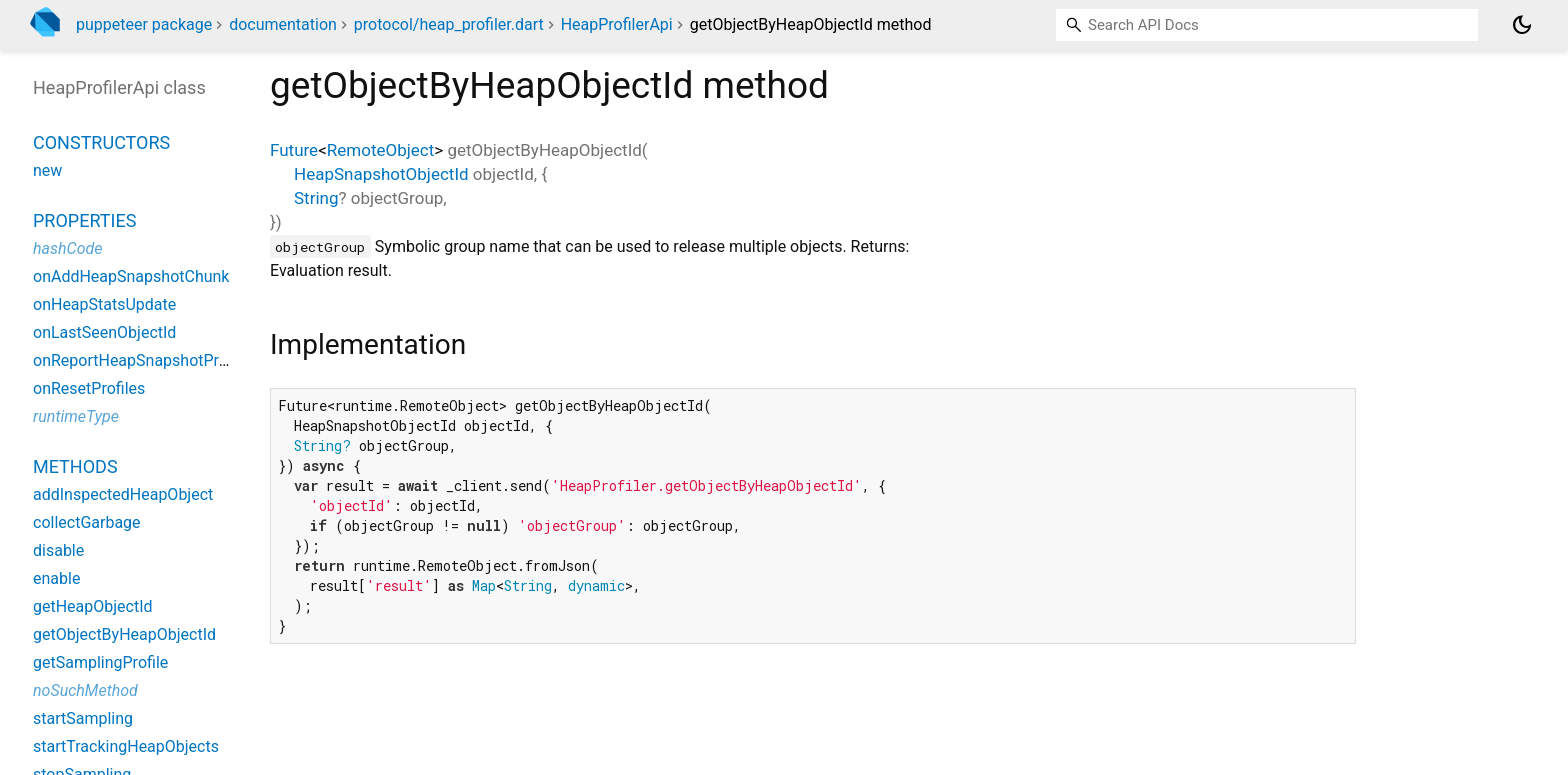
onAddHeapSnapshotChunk (131, 276)
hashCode (67, 248)
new (47, 170)
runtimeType (76, 416)
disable (58, 550)
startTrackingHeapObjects (126, 746)
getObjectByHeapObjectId (124, 634)
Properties (84, 220)
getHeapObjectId (93, 606)
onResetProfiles (89, 388)
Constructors (101, 142)
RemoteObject (380, 150)
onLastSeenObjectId (104, 332)
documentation (283, 24)
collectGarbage (87, 522)
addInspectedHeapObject (123, 494)
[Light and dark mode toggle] (1522, 25)
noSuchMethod (85, 690)
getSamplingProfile (100, 662)
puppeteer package (144, 24)
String (316, 198)
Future (294, 150)
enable (56, 578)
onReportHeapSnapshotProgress (150, 360)
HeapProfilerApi (617, 24)
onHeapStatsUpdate (104, 304)
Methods (75, 466)
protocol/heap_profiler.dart (449, 24)
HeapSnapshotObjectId (381, 174)
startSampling (83, 718)
